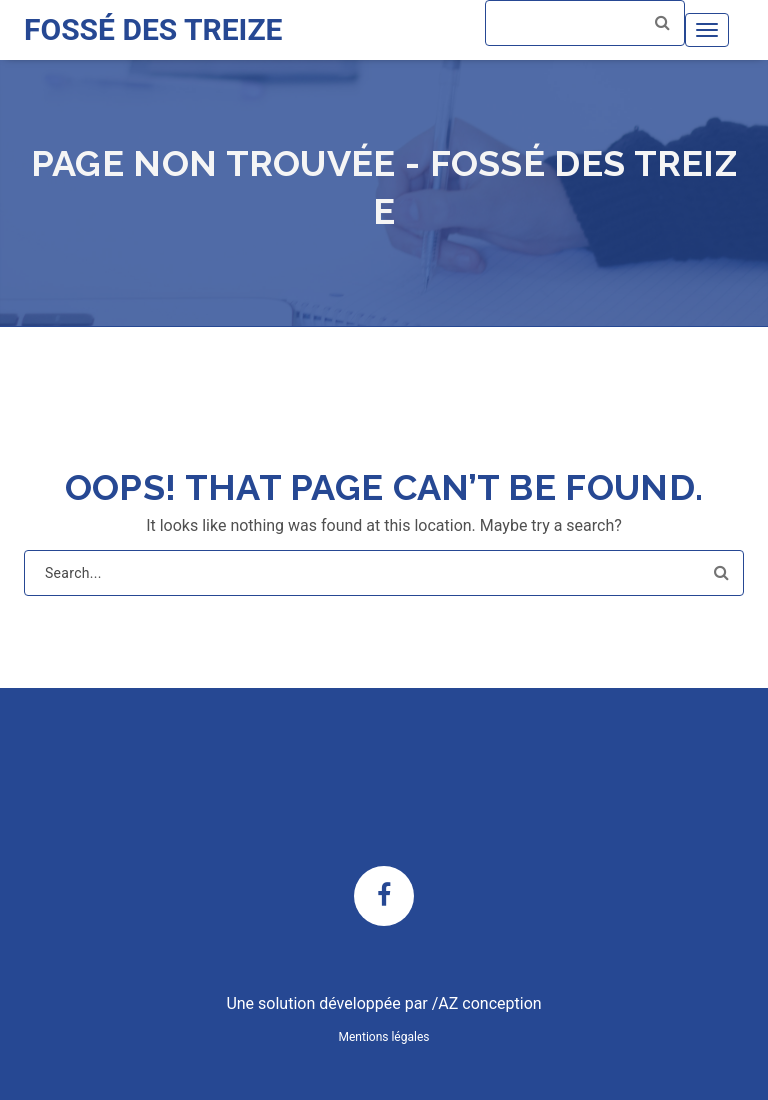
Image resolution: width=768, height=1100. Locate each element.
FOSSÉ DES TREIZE (153, 29)
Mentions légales (384, 1037)
